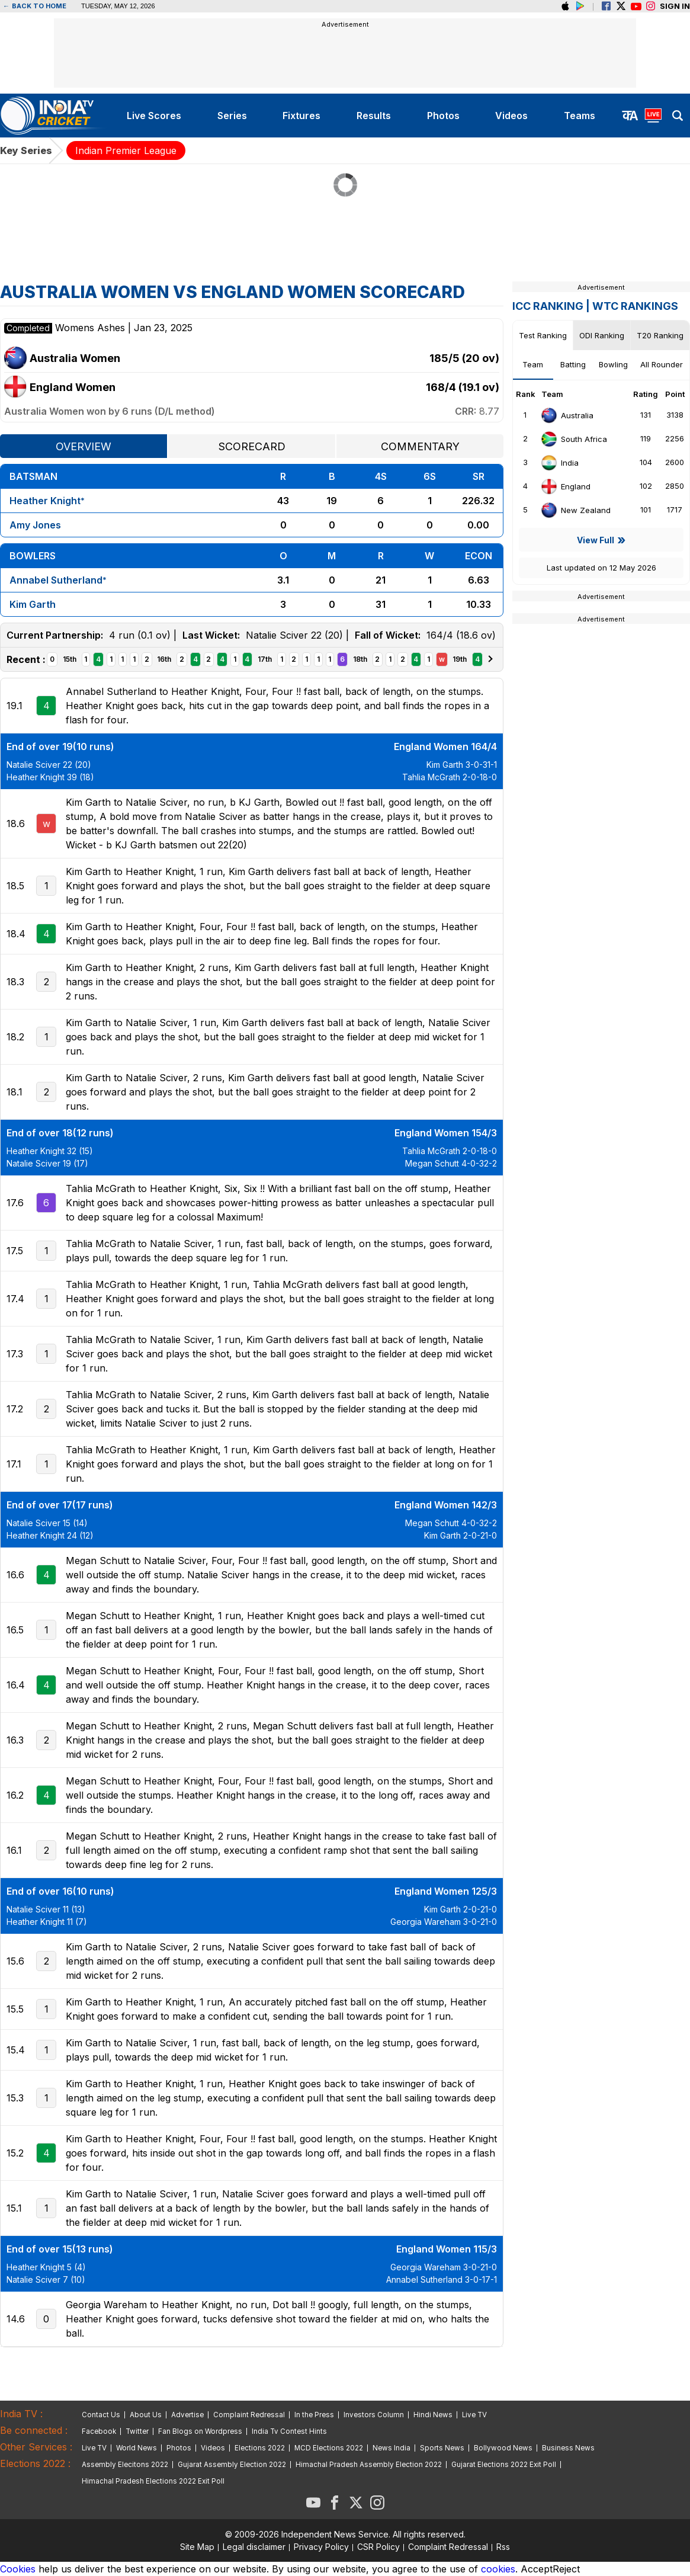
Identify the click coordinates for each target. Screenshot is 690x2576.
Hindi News (432, 2415)
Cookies (18, 2569)
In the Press (314, 2415)
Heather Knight (45, 501)
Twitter (137, 2431)
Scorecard (252, 446)
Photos (178, 2448)
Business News (568, 2448)
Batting (573, 364)
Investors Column (374, 2415)
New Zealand (575, 510)
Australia (566, 415)
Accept (537, 2569)
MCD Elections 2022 (328, 2448)
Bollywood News (503, 2448)
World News (136, 2448)
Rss (503, 2547)
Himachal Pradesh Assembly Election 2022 (369, 2464)
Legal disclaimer (254, 2547)
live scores (154, 115)
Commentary (420, 446)
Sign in (675, 6)
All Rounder (661, 364)
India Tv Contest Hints (289, 2431)
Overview (83, 446)
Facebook (99, 2431)
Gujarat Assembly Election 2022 (232, 2464)
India (559, 463)
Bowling (613, 364)
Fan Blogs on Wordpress (200, 2431)
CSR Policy (378, 2547)
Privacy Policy (321, 2547)
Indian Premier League (125, 150)
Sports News (442, 2448)
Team (532, 364)
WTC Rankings (635, 306)
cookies (498, 2569)
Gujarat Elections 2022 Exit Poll (503, 2464)
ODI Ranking (601, 335)
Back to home (34, 6)
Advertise (187, 2415)
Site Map (197, 2547)
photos (443, 115)
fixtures (301, 115)
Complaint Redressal (249, 2415)
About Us (146, 2415)
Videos (213, 2448)
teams (579, 115)
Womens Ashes (91, 328)
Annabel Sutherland (55, 580)
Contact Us (101, 2415)
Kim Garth (32, 604)
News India (391, 2448)
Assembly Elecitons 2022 (125, 2464)
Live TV (474, 2415)
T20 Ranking (660, 335)
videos (511, 115)
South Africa (573, 439)
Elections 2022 (260, 2448)
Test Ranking (543, 335)
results (374, 115)
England (565, 486)
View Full (595, 540)
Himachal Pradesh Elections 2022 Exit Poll (153, 2481)
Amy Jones (35, 525)
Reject (566, 2569)
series (232, 115)
